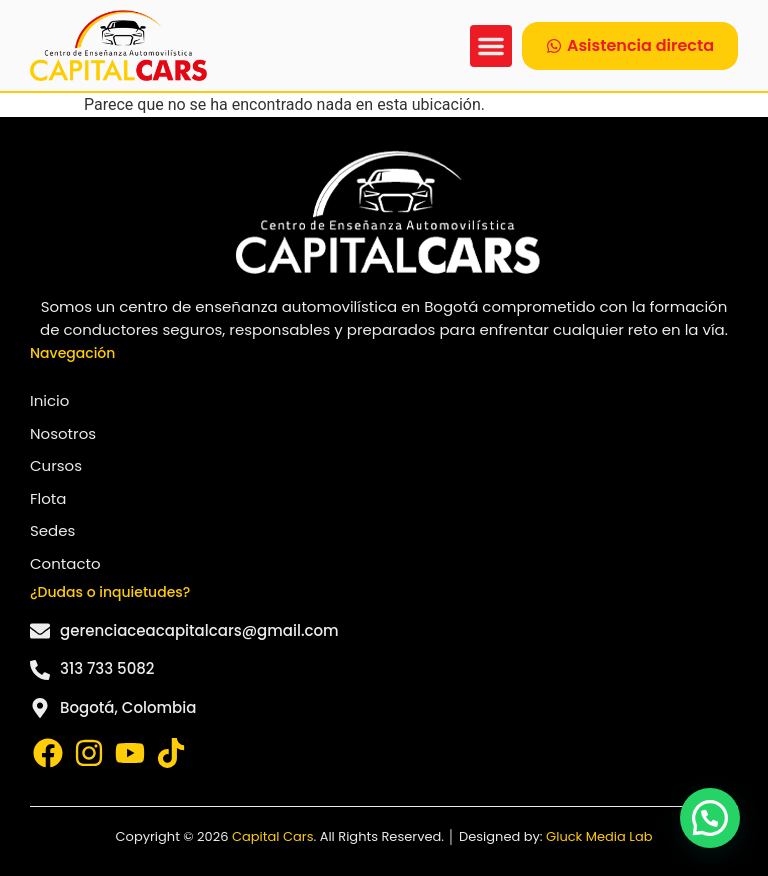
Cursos (56, 465)
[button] (491, 46)
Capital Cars (272, 836)
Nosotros (63, 433)
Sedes (52, 530)
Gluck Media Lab (599, 836)
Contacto (65, 563)
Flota (48, 498)
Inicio (49, 400)
